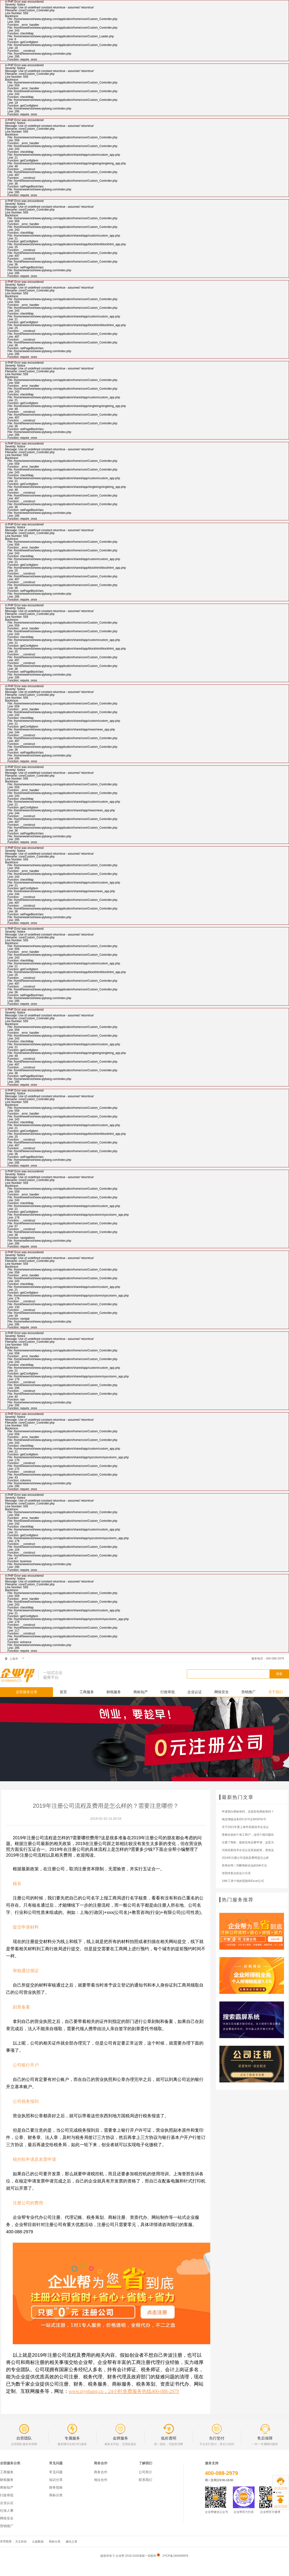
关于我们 (275, 1692)
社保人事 (6, 2510)
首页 (63, 1692)
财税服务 (113, 1692)
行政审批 (167, 1692)
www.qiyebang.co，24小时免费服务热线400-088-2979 (124, 2391)
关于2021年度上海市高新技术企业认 (245, 1827)
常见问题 (56, 2472)
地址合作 (100, 2479)
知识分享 (56, 2479)
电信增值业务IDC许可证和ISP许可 (244, 1819)
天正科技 (21, 2541)
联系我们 (145, 2479)
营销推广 (248, 1692)
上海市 (16, 1659)
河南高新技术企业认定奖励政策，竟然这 (248, 1850)
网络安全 (221, 1692)
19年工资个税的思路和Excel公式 (243, 1880)
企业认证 (194, 1692)
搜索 (279, 1674)
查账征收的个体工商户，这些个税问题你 (248, 1834)
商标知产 (140, 1692)
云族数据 (38, 2541)
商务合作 (100, 2472)
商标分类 (56, 2495)
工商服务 (86, 1692)
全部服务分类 (26, 1692)
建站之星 (71, 2541)
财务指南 (56, 2487)
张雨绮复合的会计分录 (236, 1873)
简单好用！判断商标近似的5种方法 (244, 1865)
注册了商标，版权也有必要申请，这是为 (248, 1842)
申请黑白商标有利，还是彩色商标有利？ (248, 1811)
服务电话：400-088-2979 (267, 1658)
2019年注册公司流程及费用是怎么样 (245, 1857)
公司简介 (145, 2472)
